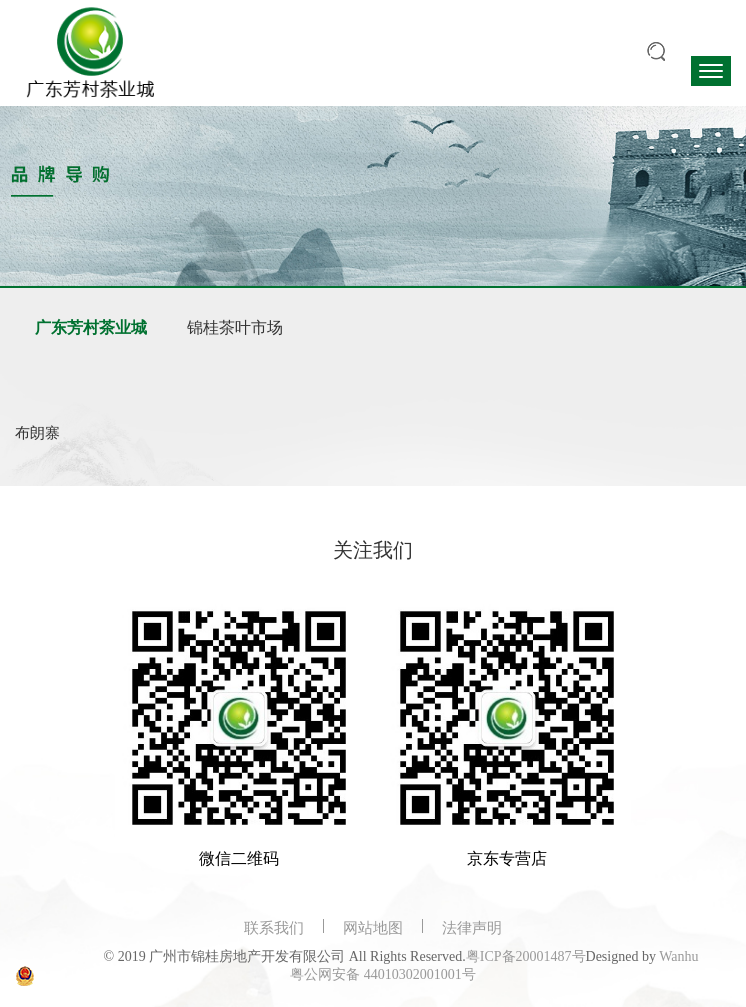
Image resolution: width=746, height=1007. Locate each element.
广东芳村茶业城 (91, 327)
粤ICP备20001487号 (526, 956)
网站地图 (373, 928)
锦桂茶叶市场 (235, 327)
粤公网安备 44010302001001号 (383, 974)
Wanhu (678, 956)
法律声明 (472, 928)
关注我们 (373, 550)
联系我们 (274, 928)
